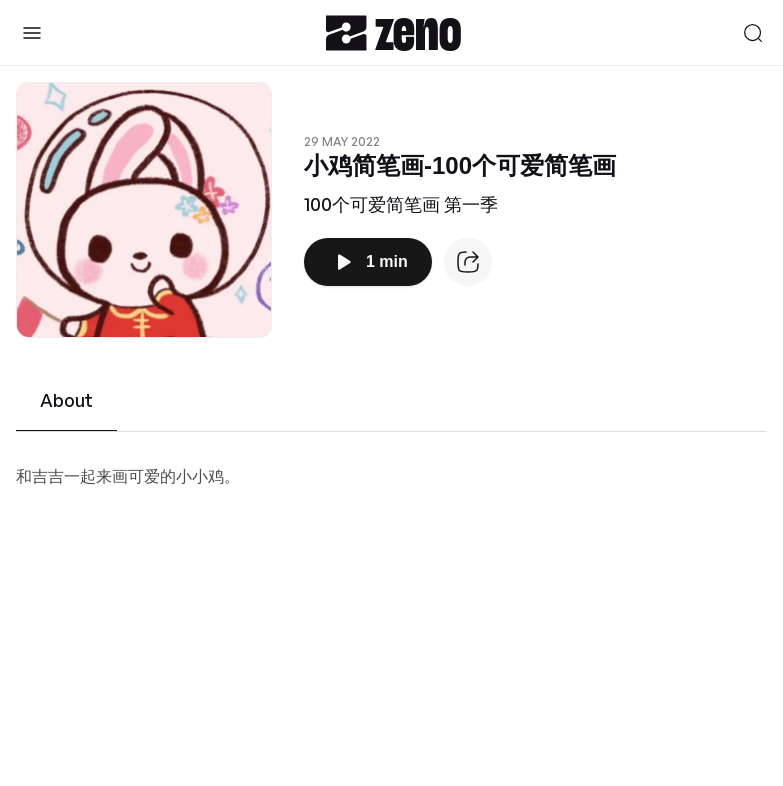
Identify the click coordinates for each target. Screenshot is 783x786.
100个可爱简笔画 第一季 (401, 204)
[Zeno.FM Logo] (393, 32)
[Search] (753, 33)
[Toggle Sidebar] (32, 33)
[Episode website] (468, 262)
